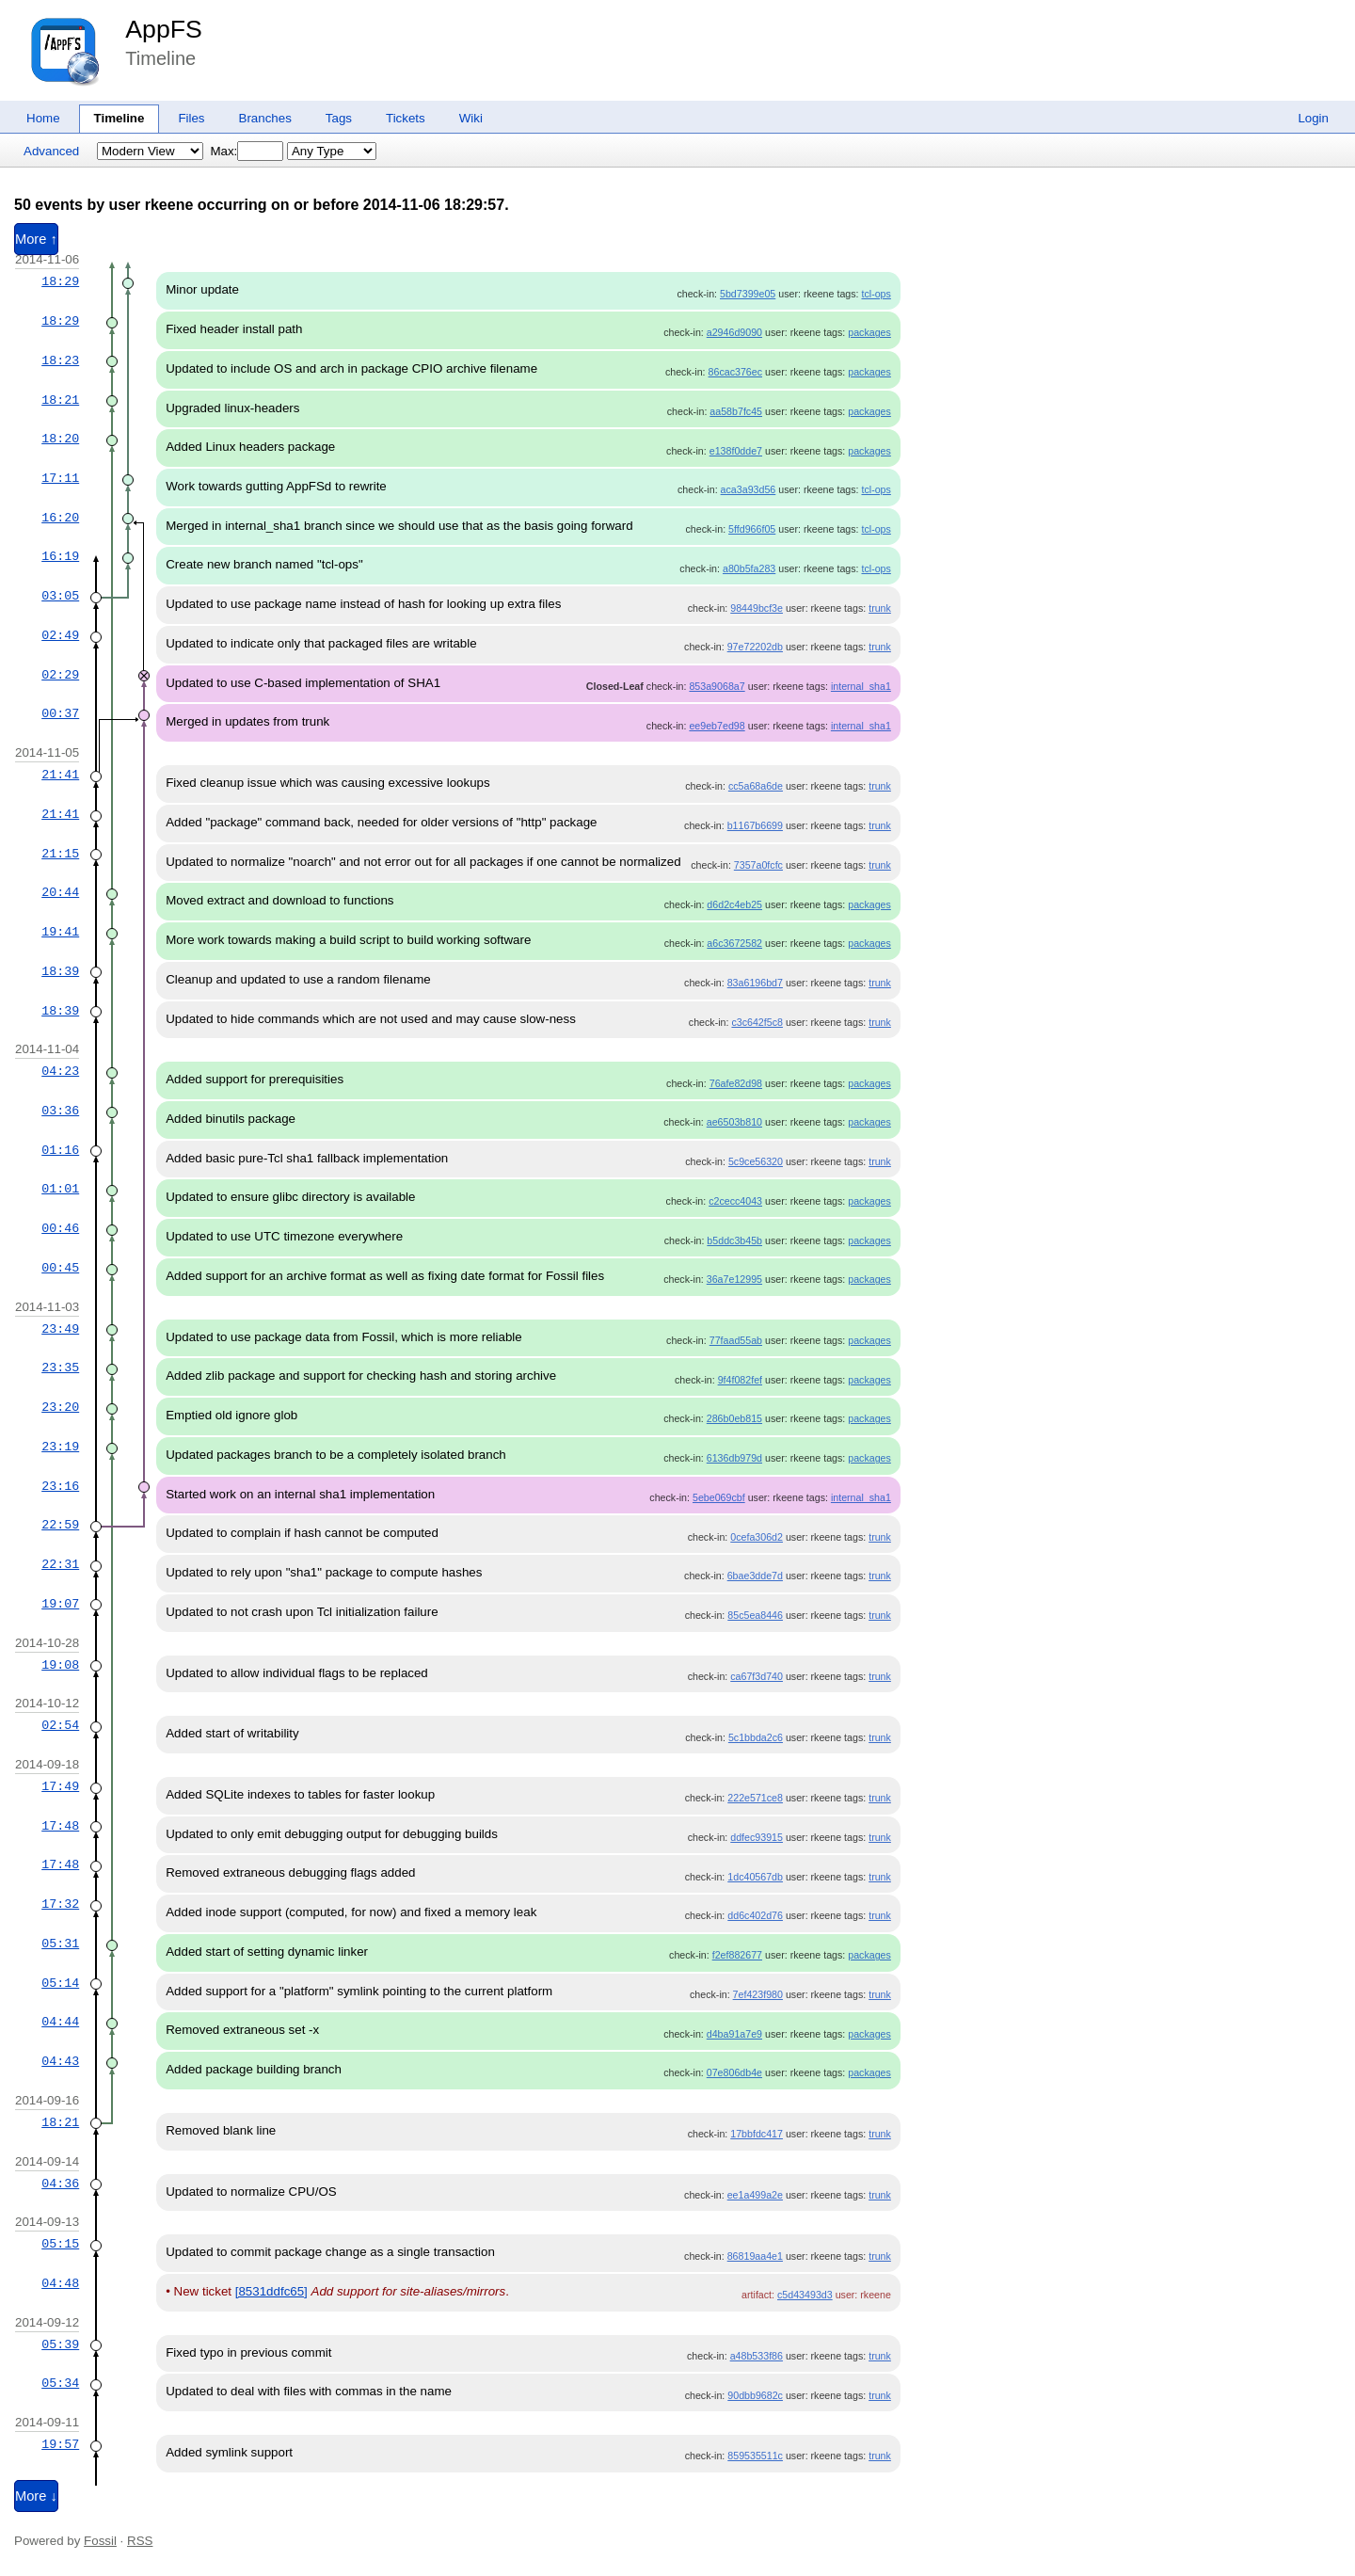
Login (1313, 118)
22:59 (60, 1524)
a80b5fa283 (749, 568)
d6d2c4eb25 (734, 904)
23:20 (60, 1407)
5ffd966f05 (751, 529)
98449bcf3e (756, 608)
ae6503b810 (734, 1122)
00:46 (60, 1228)
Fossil (100, 2541)
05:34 (60, 2383)
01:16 (60, 1150)
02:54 (60, 1725)
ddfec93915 (756, 1837)
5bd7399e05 (747, 293)
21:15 (60, 853)
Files (191, 118)
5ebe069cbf (719, 1497)
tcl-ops (875, 293)
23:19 (60, 1446)
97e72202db (755, 646)
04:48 (60, 2283)
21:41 (60, 774)
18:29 (60, 281)
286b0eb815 (734, 1418)
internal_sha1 (861, 686)
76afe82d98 (735, 1083)
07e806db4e (734, 2072)
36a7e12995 (734, 1279)
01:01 (60, 1188)
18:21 (60, 400)
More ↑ (36, 239)
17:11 (60, 478)
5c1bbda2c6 (755, 1737)
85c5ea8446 (755, 1615)
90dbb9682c (755, 2395)
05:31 (60, 1943)
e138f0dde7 (735, 450)
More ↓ (36, 2496)
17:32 (60, 1904)
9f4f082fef (740, 1379)
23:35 (60, 1367)
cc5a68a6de (755, 786)
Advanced (51, 151)
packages (869, 332)
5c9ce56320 (755, 1161)
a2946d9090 (734, 332)
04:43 (60, 2061)
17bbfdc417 (756, 2133)
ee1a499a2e (755, 2194)
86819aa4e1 (755, 2256)
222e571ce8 (755, 1797)
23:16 (60, 1486)
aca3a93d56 (748, 489)
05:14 (60, 1983)
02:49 (60, 635)
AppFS (163, 29)
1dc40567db (755, 1876)
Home (43, 118)
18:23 (60, 360)
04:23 (60, 1071)
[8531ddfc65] (271, 2291)
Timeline (119, 118)
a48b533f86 (756, 2355)
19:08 (60, 1664)
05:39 (60, 2344)
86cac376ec (735, 371)
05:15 (60, 2243)
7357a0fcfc (758, 865)
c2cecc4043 (735, 1201)
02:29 (60, 674)
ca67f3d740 (756, 1676)
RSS (139, 2541)
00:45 (60, 1267)
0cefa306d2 (756, 1537)
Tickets (405, 118)
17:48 (60, 1825)
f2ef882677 (737, 1954)
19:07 (60, 1603)
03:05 (60, 595)
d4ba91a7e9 (734, 2034)
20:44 (60, 892)
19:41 (60, 931)
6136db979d (734, 1458)
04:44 (60, 2021)
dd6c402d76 (755, 1915)
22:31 (60, 1564)
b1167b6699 (755, 825)
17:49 (60, 1786)
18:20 (60, 438)
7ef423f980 (758, 1994)
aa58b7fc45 (735, 411)
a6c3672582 (734, 943)
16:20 (60, 517)
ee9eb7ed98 (716, 725)
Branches (265, 118)
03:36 (60, 1110)
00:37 (60, 713)
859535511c (755, 2455)
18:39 (60, 971)
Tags (339, 118)
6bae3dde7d (755, 1575)
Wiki (471, 118)
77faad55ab (735, 1340)
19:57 (60, 2444)
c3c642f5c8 (757, 1022)
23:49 (60, 1328)
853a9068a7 (716, 686)
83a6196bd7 (755, 982)
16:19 (60, 556)
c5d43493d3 (805, 2294)
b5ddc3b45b (734, 1240)
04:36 (60, 2183)
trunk (880, 608)
